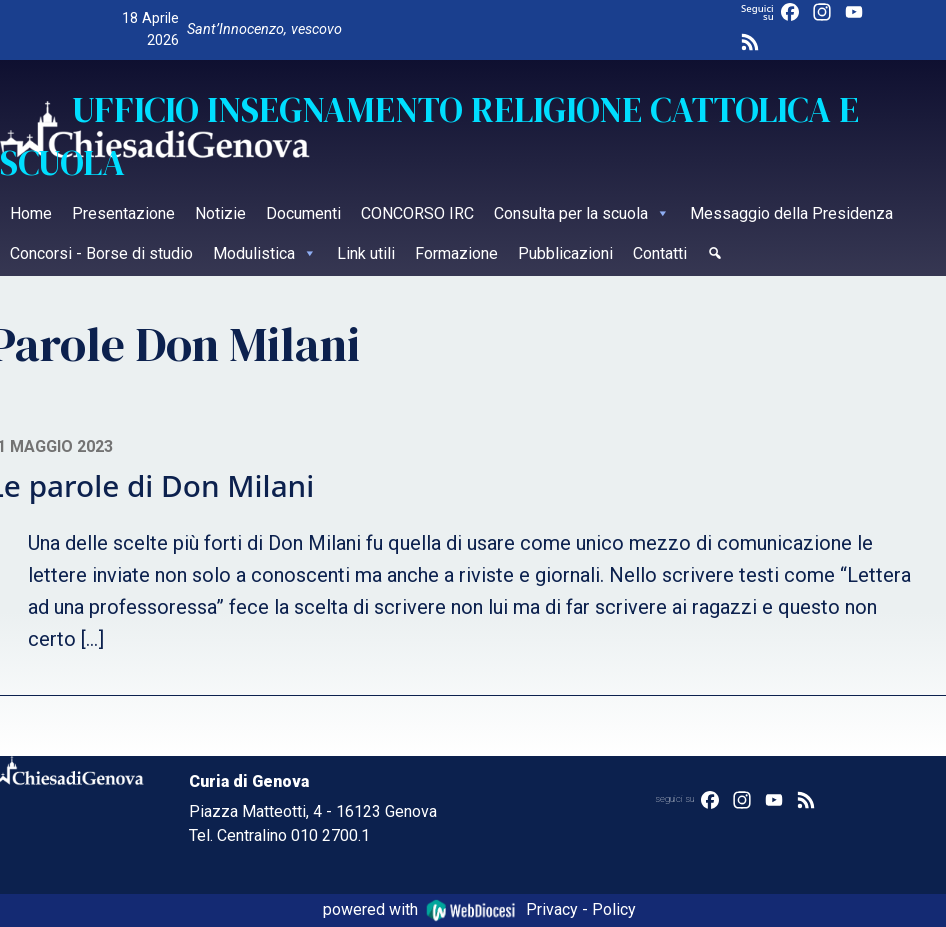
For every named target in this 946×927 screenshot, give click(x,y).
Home (31, 213)
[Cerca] (715, 256)
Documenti (303, 213)
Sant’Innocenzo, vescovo (264, 29)
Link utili (366, 253)
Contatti (660, 253)
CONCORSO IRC (417, 213)
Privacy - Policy (581, 909)
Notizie (220, 213)
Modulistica (265, 253)
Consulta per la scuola (582, 213)
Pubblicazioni (565, 253)
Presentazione (123, 213)
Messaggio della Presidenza (791, 213)
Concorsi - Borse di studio (101, 253)
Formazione (456, 253)
